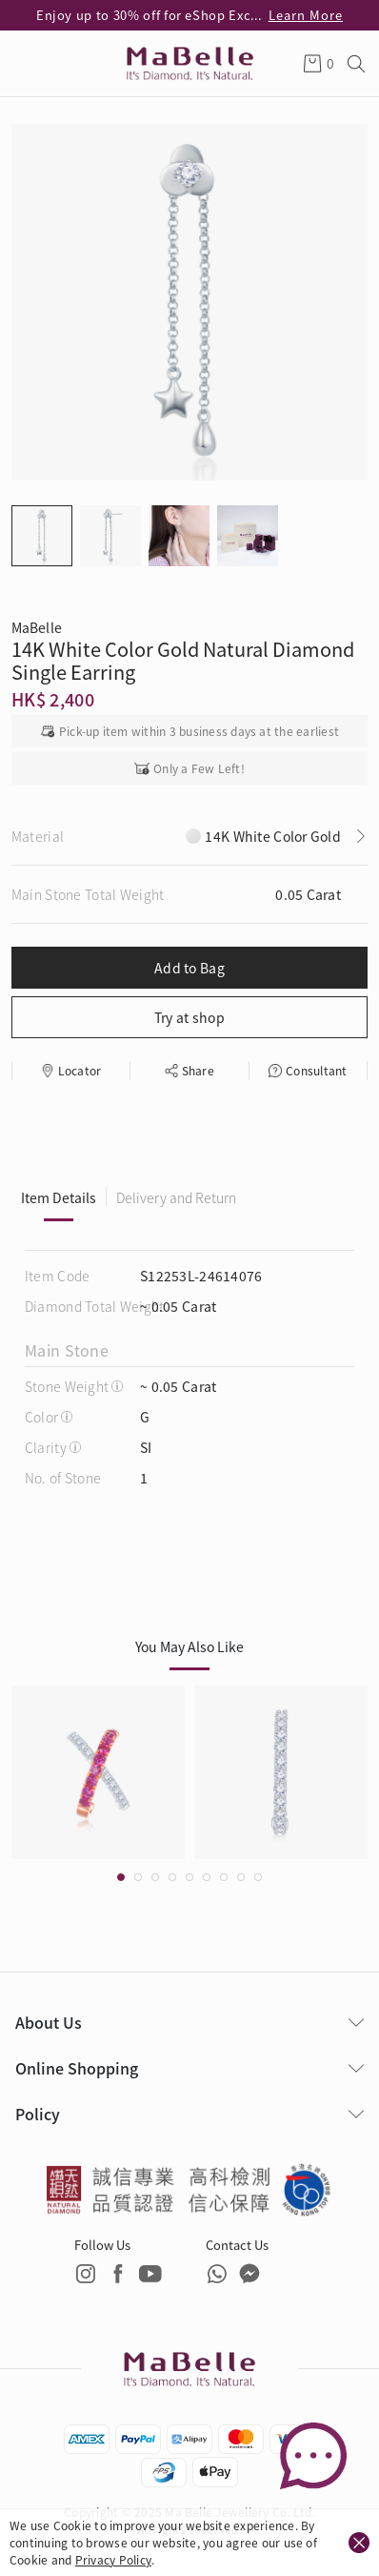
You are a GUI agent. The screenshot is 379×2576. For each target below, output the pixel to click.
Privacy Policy (113, 2559)
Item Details (58, 1197)
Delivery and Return (176, 1197)
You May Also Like (189, 1646)
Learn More (306, 15)
